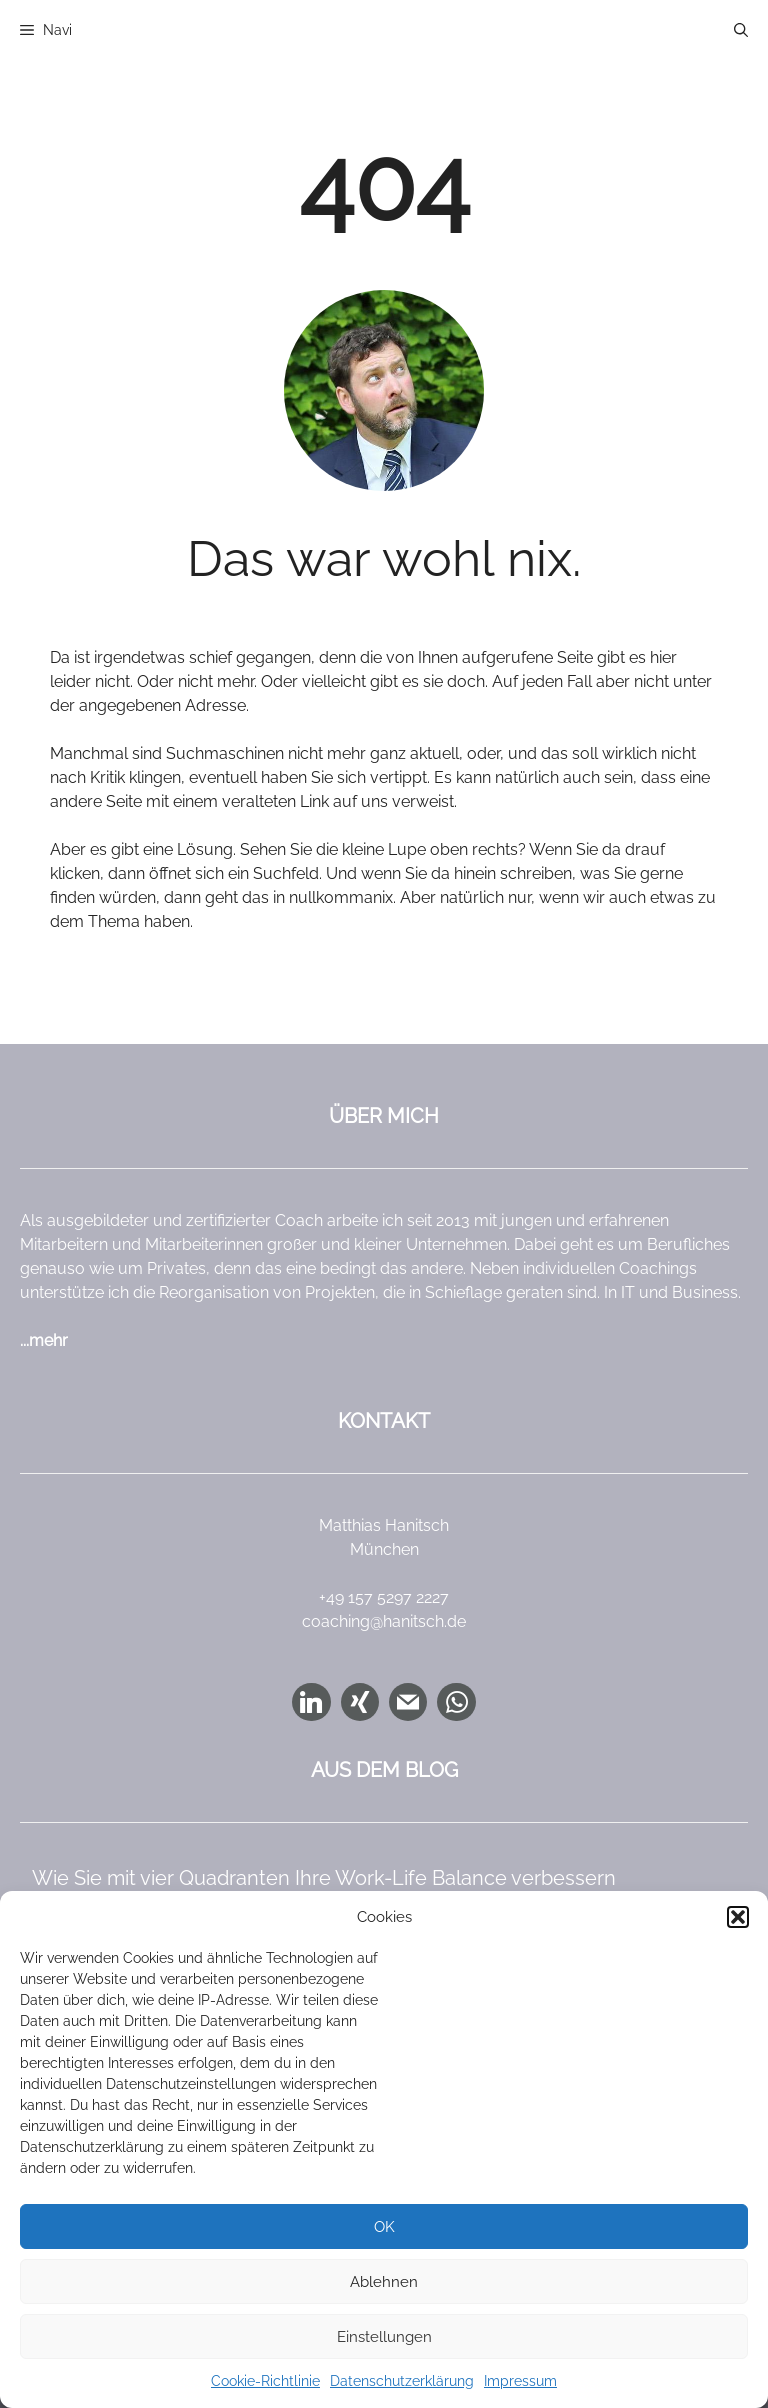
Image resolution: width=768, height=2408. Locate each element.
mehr (48, 1340)
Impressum (520, 2381)
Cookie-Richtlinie (265, 2381)
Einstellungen (384, 2337)
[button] (738, 1917)
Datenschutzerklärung (402, 2381)
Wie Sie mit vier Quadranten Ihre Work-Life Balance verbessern (324, 1878)
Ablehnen (384, 2282)
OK (384, 2227)
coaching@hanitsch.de (384, 1621)
